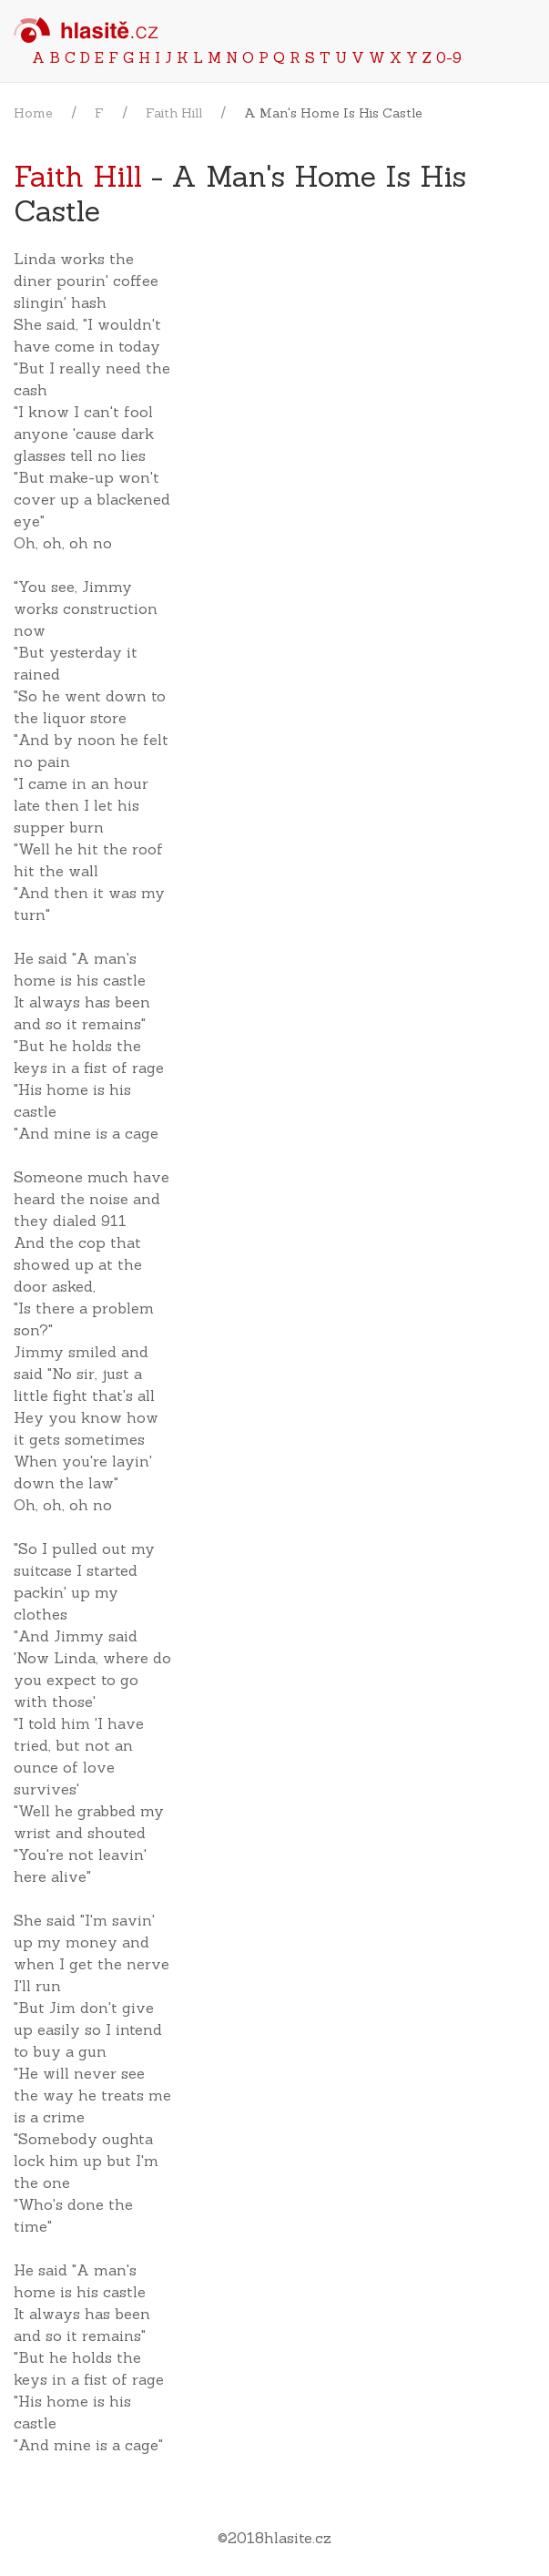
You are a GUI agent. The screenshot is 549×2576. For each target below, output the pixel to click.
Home (33, 113)
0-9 (449, 57)
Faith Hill (174, 113)
